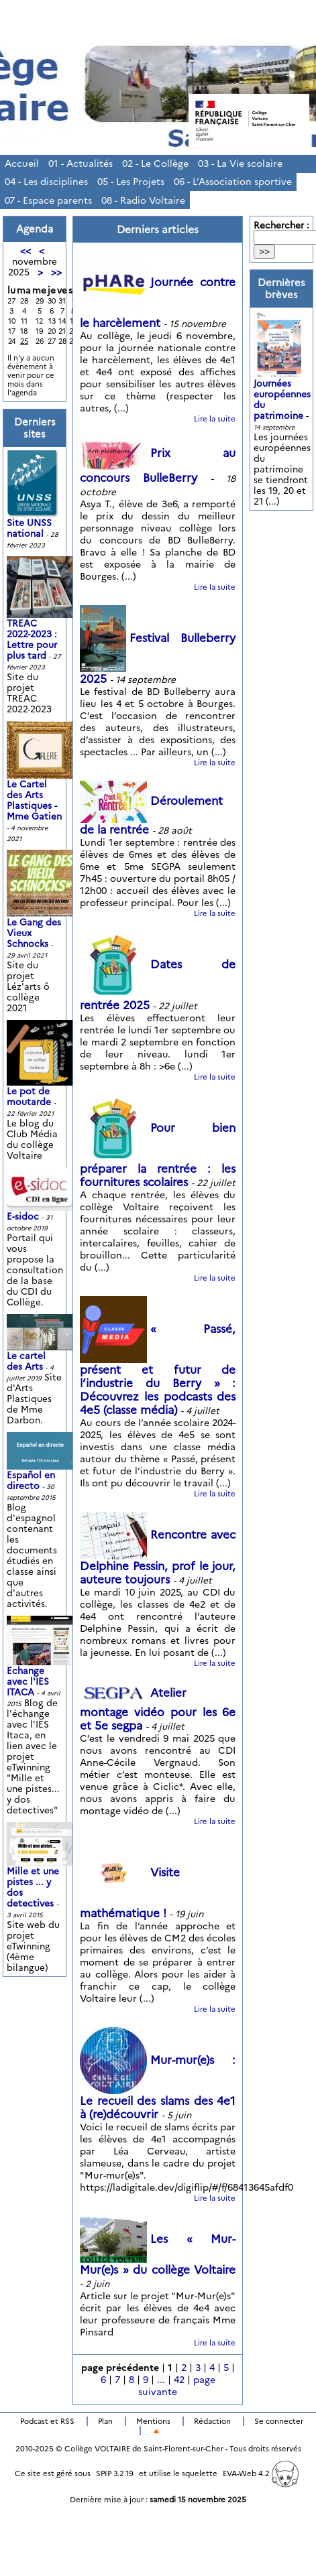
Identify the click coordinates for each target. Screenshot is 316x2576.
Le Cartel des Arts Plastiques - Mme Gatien (42, 783)
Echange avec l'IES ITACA (42, 1666)
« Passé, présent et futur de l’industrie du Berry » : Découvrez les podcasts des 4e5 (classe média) (157, 1369)
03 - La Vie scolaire (240, 163)
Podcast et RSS (47, 2421)
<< (25, 250)
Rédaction (212, 2421)
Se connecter (278, 2421)
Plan (105, 2421)
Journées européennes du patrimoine (282, 380)
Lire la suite (214, 419)
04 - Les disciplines (46, 182)
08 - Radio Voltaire (143, 200)
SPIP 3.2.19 (115, 2473)
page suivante (176, 2386)
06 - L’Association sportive (233, 182)
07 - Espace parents (48, 200)
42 (179, 2380)
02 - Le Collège (155, 163)
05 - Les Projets (130, 182)
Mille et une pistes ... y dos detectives (42, 1873)
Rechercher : (281, 225)
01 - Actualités (80, 163)
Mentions (153, 2421)
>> (56, 272)
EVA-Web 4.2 (261, 2473)
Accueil (22, 163)
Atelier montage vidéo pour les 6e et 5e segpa (157, 1709)
